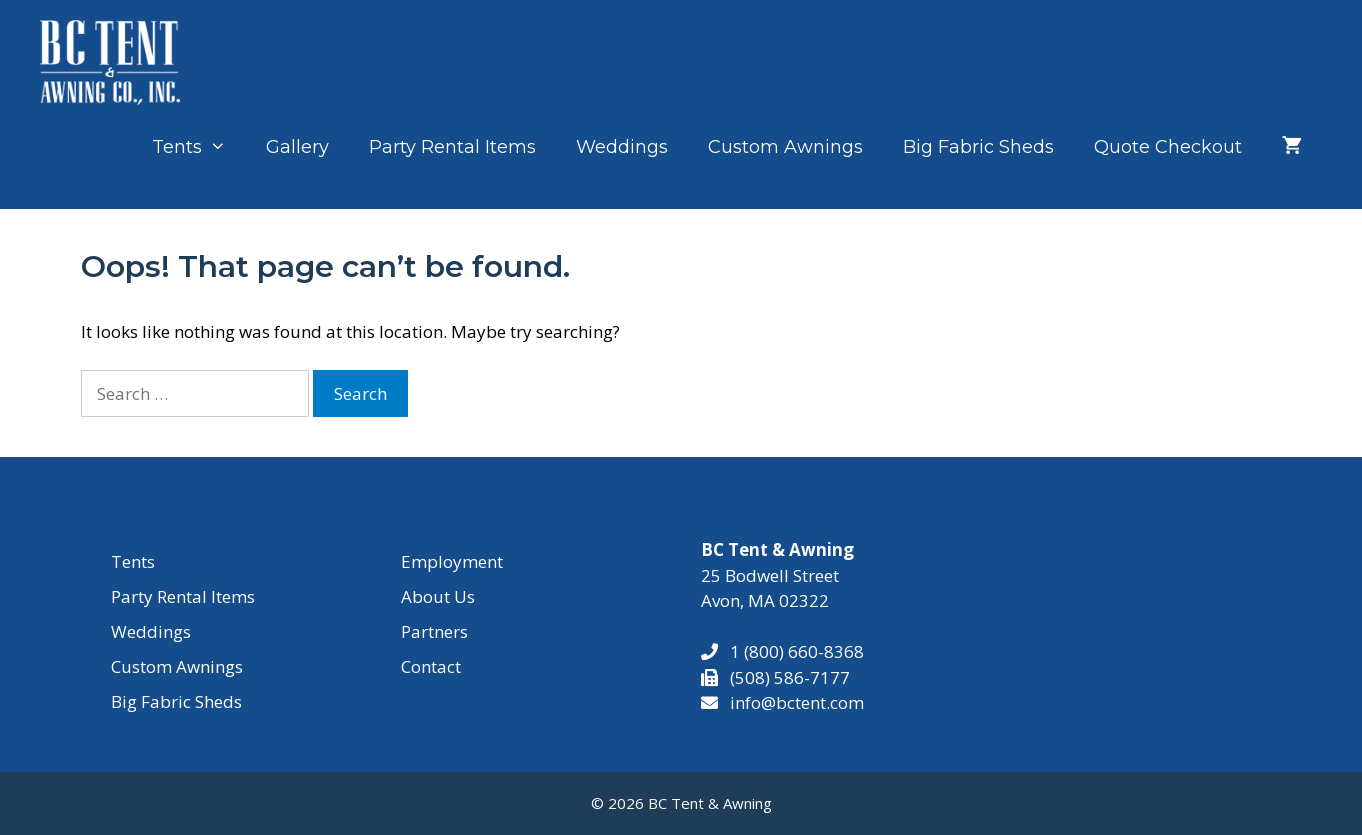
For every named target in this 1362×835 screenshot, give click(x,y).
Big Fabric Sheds (978, 147)
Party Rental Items (452, 147)
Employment (452, 561)
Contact (431, 666)
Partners (434, 631)
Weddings (622, 147)
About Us (438, 596)
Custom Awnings (785, 147)
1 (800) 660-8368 (791, 651)
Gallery (297, 147)
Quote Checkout (1168, 147)
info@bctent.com (797, 702)
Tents (199, 147)
